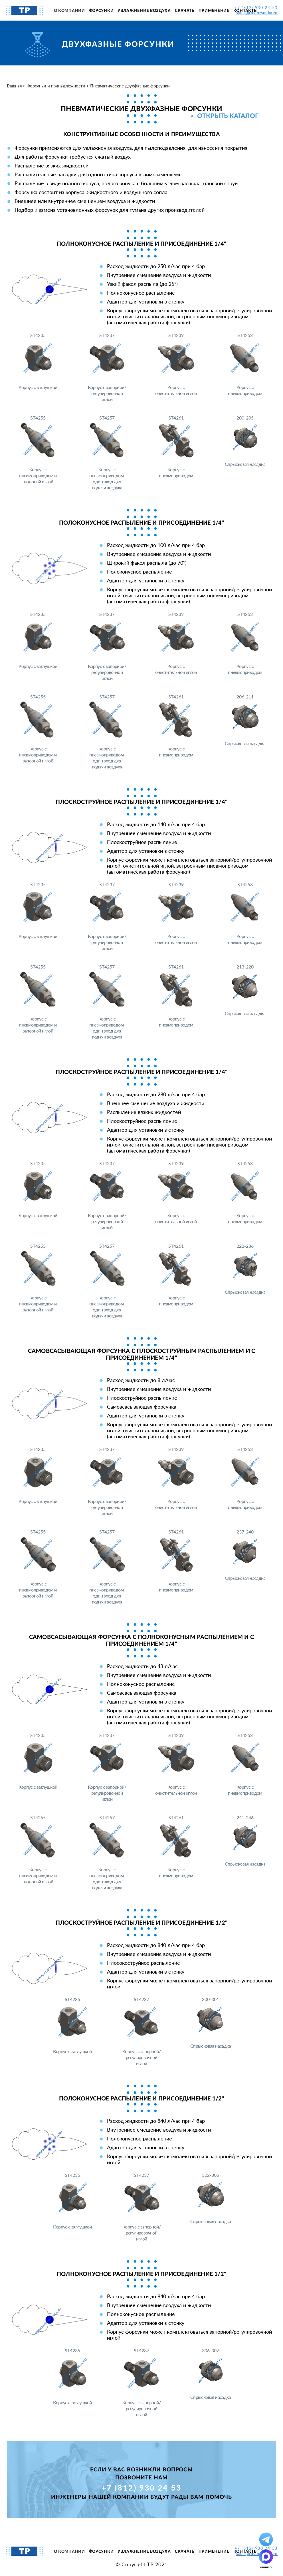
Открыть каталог (227, 116)
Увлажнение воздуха (144, 10)
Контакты (245, 10)
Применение (214, 10)
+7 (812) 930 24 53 (142, 2487)
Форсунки (101, 10)
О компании (69, 10)
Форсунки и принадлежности (56, 85)
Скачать (185, 10)
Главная (14, 85)
